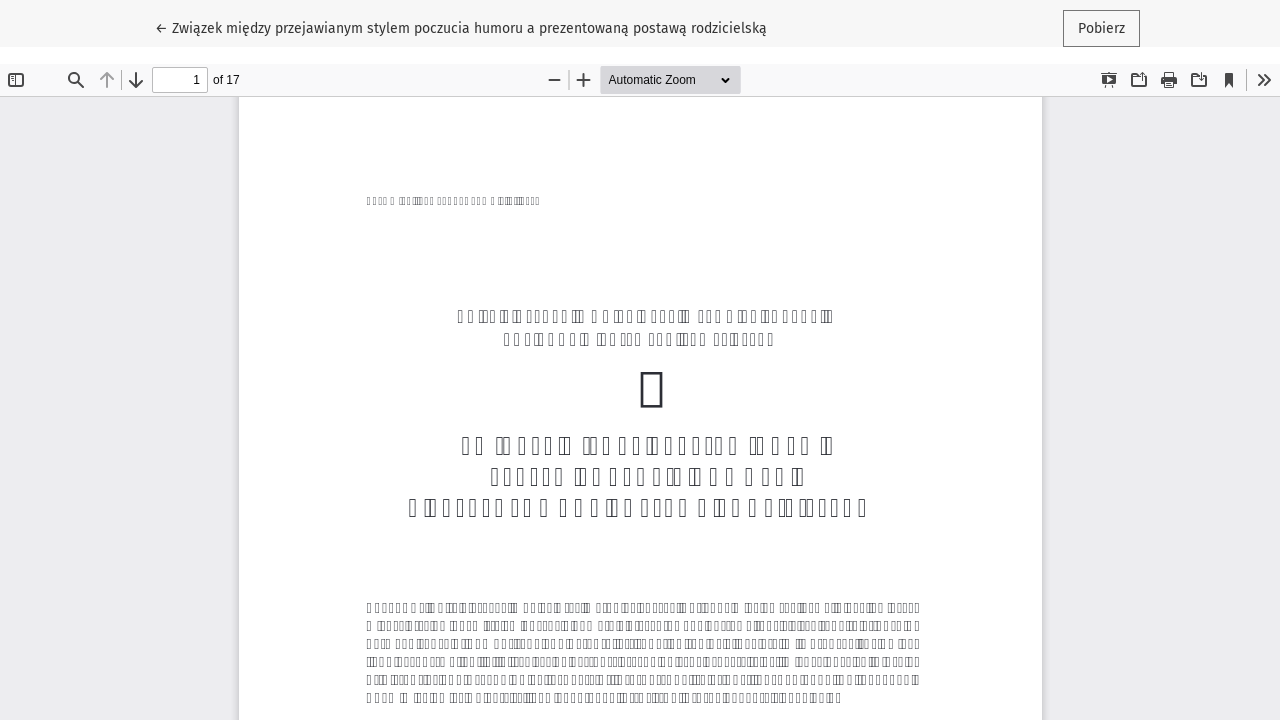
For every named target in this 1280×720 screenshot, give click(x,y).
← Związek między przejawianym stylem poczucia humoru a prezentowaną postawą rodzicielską (461, 27)
